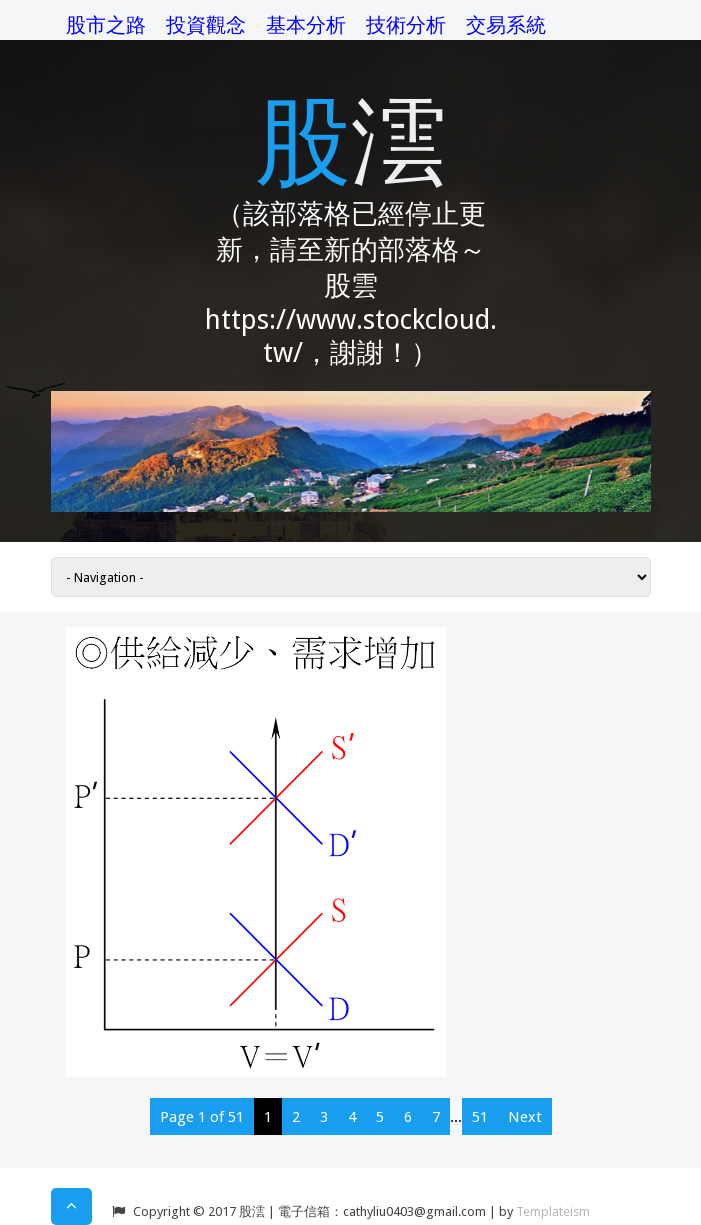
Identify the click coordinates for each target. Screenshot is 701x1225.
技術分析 (406, 25)
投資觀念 (206, 25)
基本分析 (306, 25)
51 (480, 1117)
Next (525, 1117)
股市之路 (106, 25)
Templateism (553, 1211)
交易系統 (506, 25)
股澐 (351, 137)
